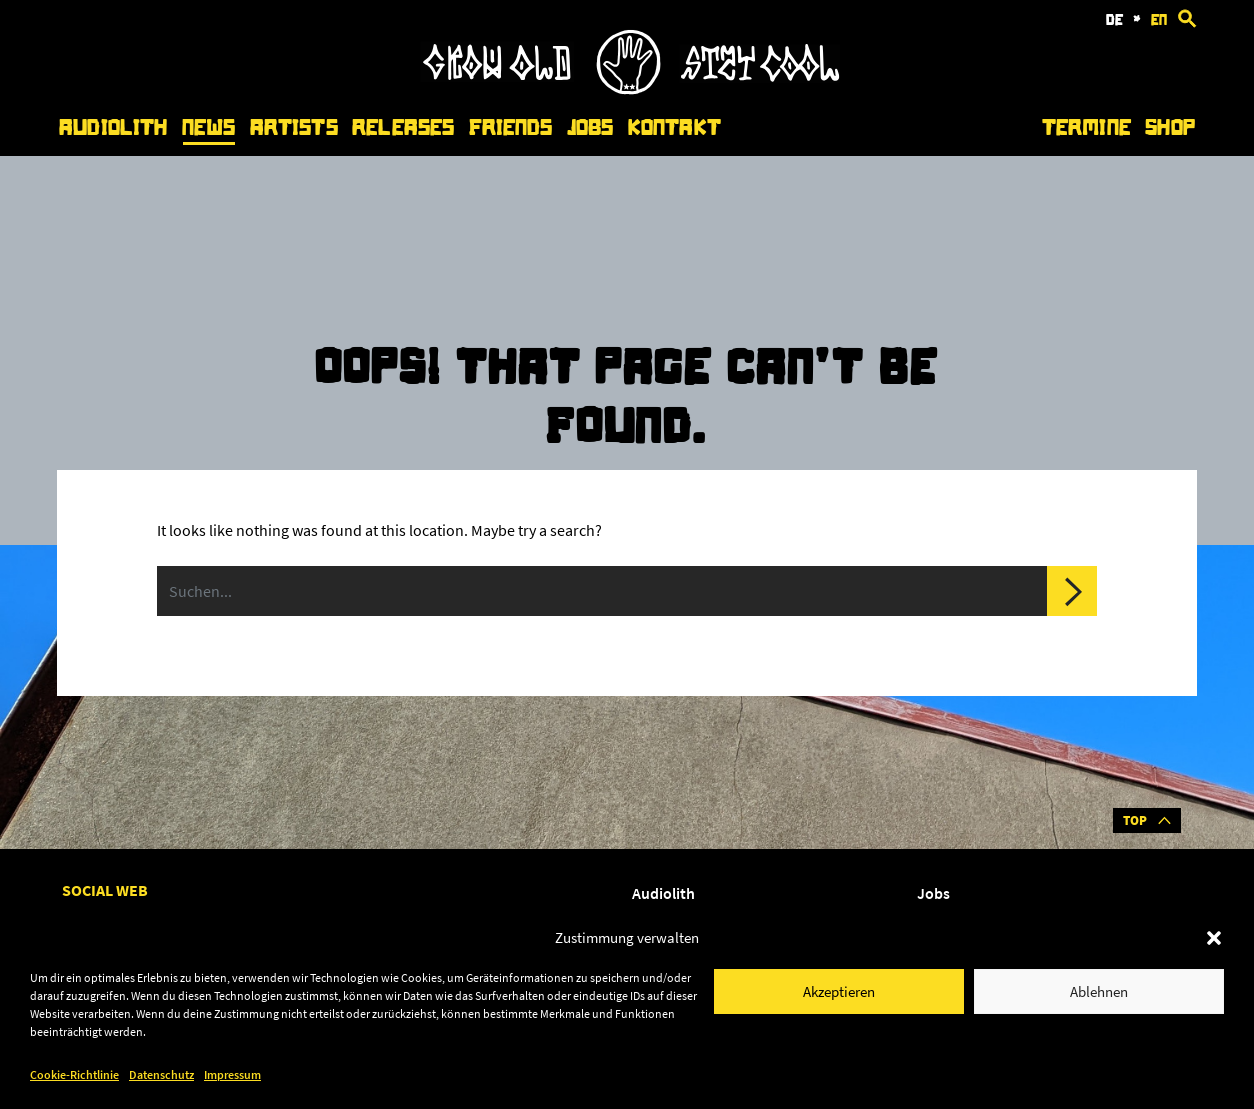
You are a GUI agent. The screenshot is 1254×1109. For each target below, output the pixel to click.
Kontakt (674, 127)
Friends (511, 127)
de (1114, 20)
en (1159, 20)
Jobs (590, 127)
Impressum (232, 1074)
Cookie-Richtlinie (74, 1074)
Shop (1170, 127)
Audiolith (113, 127)
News (209, 127)
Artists (294, 127)
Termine (1086, 127)
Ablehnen (1099, 991)
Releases (403, 127)
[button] (1214, 938)
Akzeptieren (839, 991)
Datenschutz (161, 1074)
